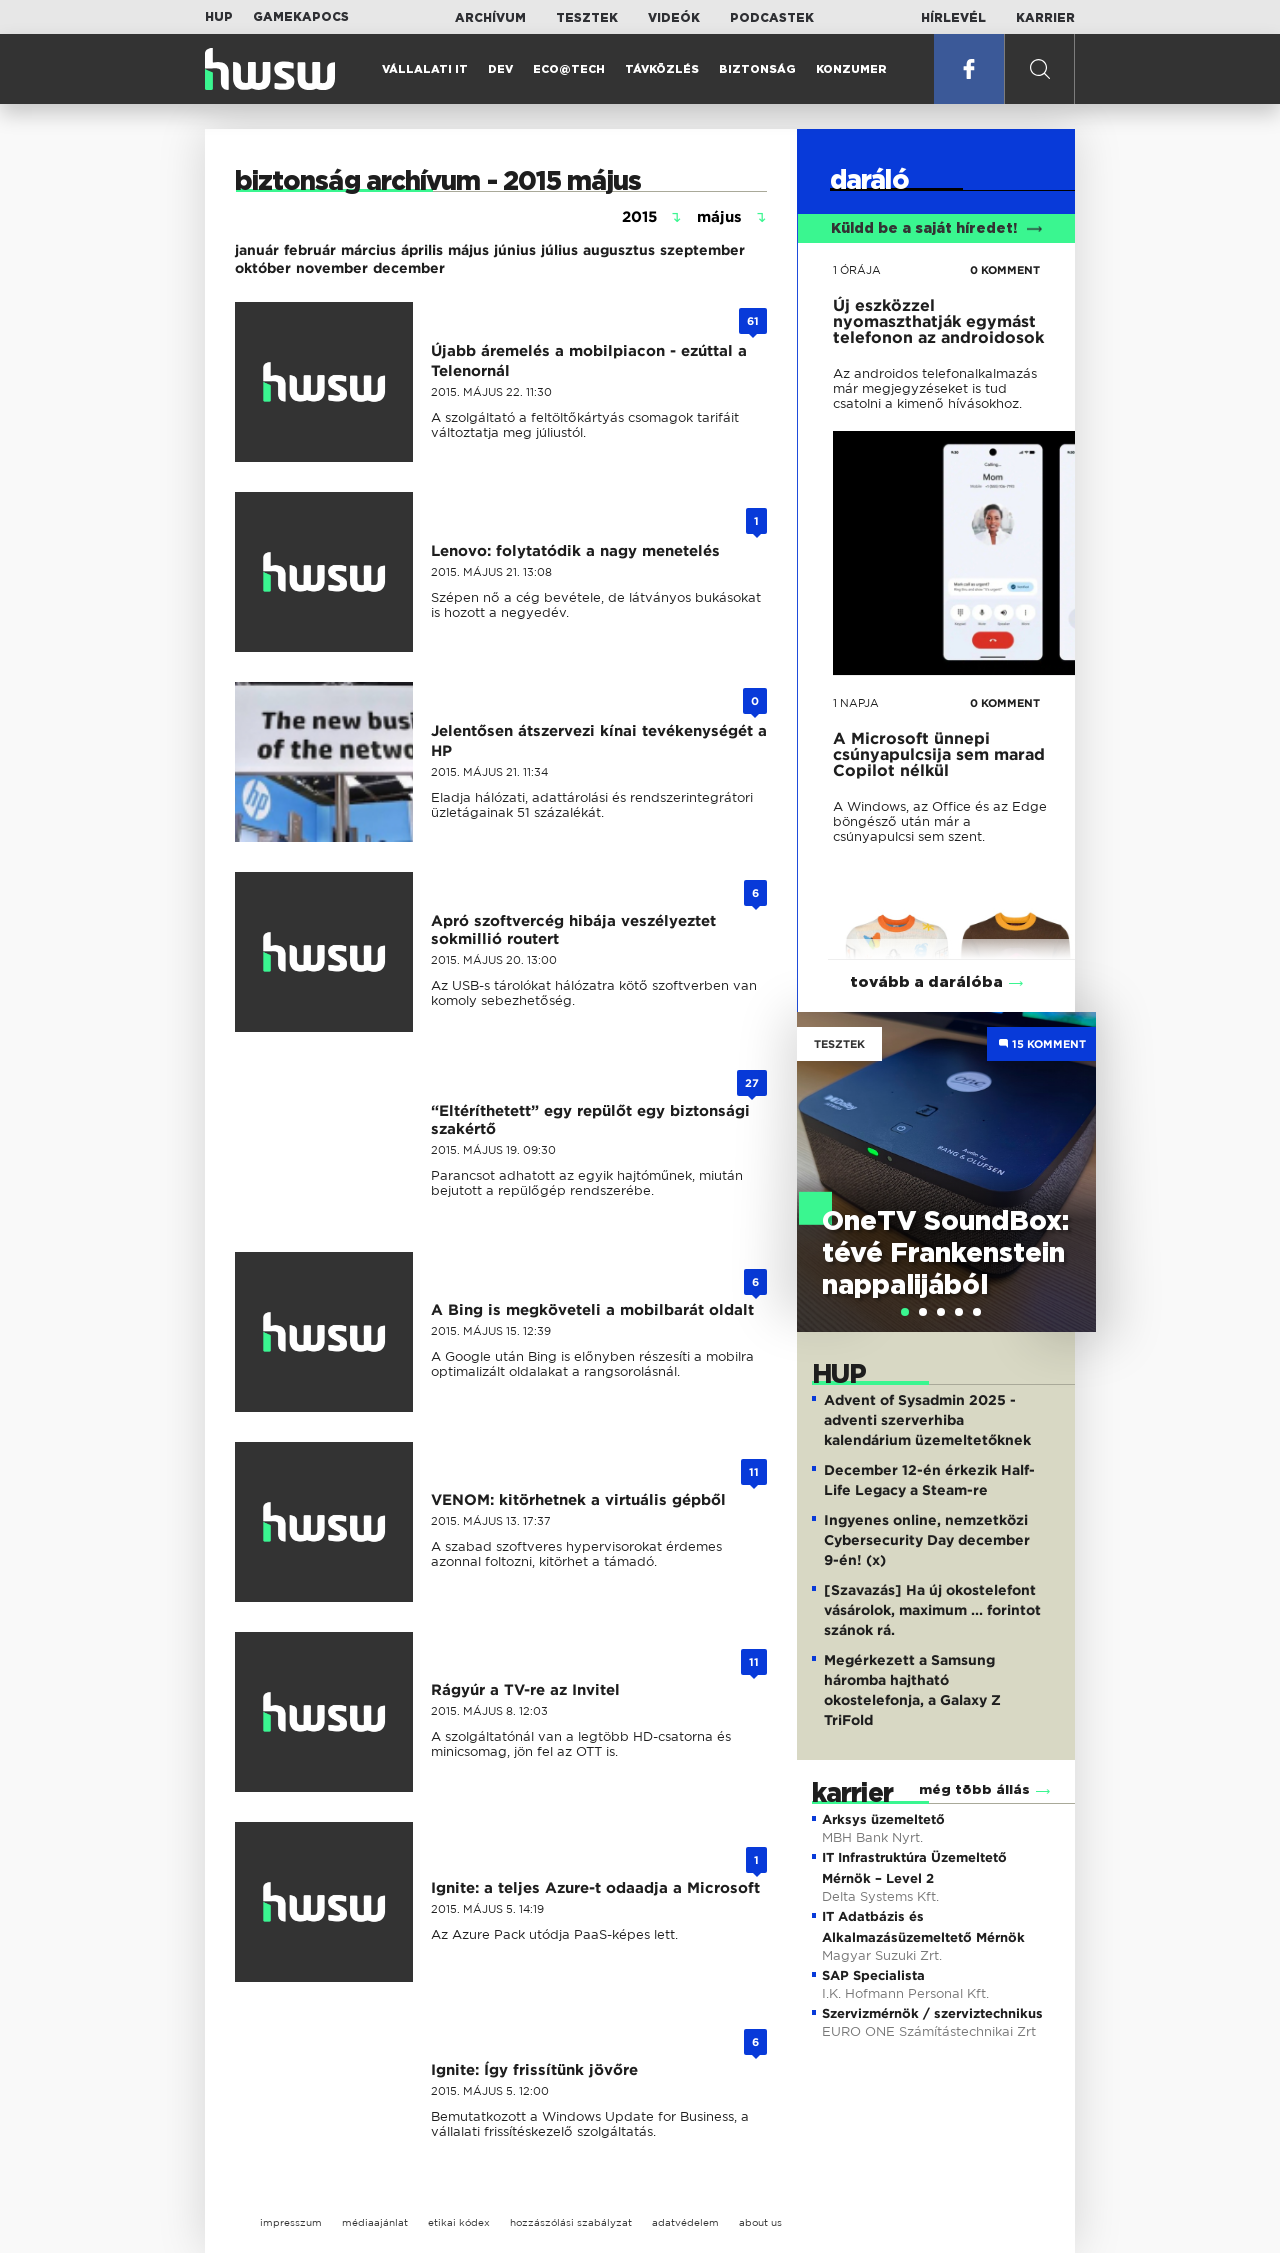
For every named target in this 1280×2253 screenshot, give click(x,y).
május (468, 250)
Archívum (490, 18)
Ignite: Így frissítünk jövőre (534, 2070)
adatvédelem (685, 2222)
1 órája (857, 270)
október (263, 268)
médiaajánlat (375, 2222)
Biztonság (757, 69)
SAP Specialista (873, 1975)
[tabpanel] (946, 1172)
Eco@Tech (569, 69)
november (332, 268)
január (257, 250)
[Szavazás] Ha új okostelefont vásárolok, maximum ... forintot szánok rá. (932, 1610)
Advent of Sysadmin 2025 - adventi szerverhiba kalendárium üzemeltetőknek (927, 1420)
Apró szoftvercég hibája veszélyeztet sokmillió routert (573, 930)
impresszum (291, 2222)
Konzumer (851, 69)
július (559, 250)
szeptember (702, 250)
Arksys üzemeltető (883, 1819)
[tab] (905, 1312)
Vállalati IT (425, 69)
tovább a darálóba (926, 982)
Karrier (1045, 18)
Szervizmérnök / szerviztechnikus (932, 2013)
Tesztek (587, 18)
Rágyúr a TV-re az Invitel (525, 1690)
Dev (500, 69)
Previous (822, 1151)
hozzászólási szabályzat (571, 2222)
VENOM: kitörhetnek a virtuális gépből (578, 1500)
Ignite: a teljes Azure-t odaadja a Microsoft (595, 1888)
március (368, 250)
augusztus (619, 250)
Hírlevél (953, 18)
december (409, 268)
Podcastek (772, 18)
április (422, 250)
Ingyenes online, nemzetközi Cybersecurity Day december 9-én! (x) (927, 1540)
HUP (219, 17)
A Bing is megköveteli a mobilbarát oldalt (592, 1310)
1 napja (856, 703)
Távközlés (662, 69)
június (515, 250)
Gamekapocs (301, 17)
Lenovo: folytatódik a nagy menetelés (575, 551)
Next (1071, 1151)
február (310, 250)
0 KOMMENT (1005, 270)
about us (760, 2222)
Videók (674, 18)
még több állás (974, 1790)
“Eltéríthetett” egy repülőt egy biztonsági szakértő (590, 1120)
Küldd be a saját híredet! (936, 229)
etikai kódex (459, 2222)
